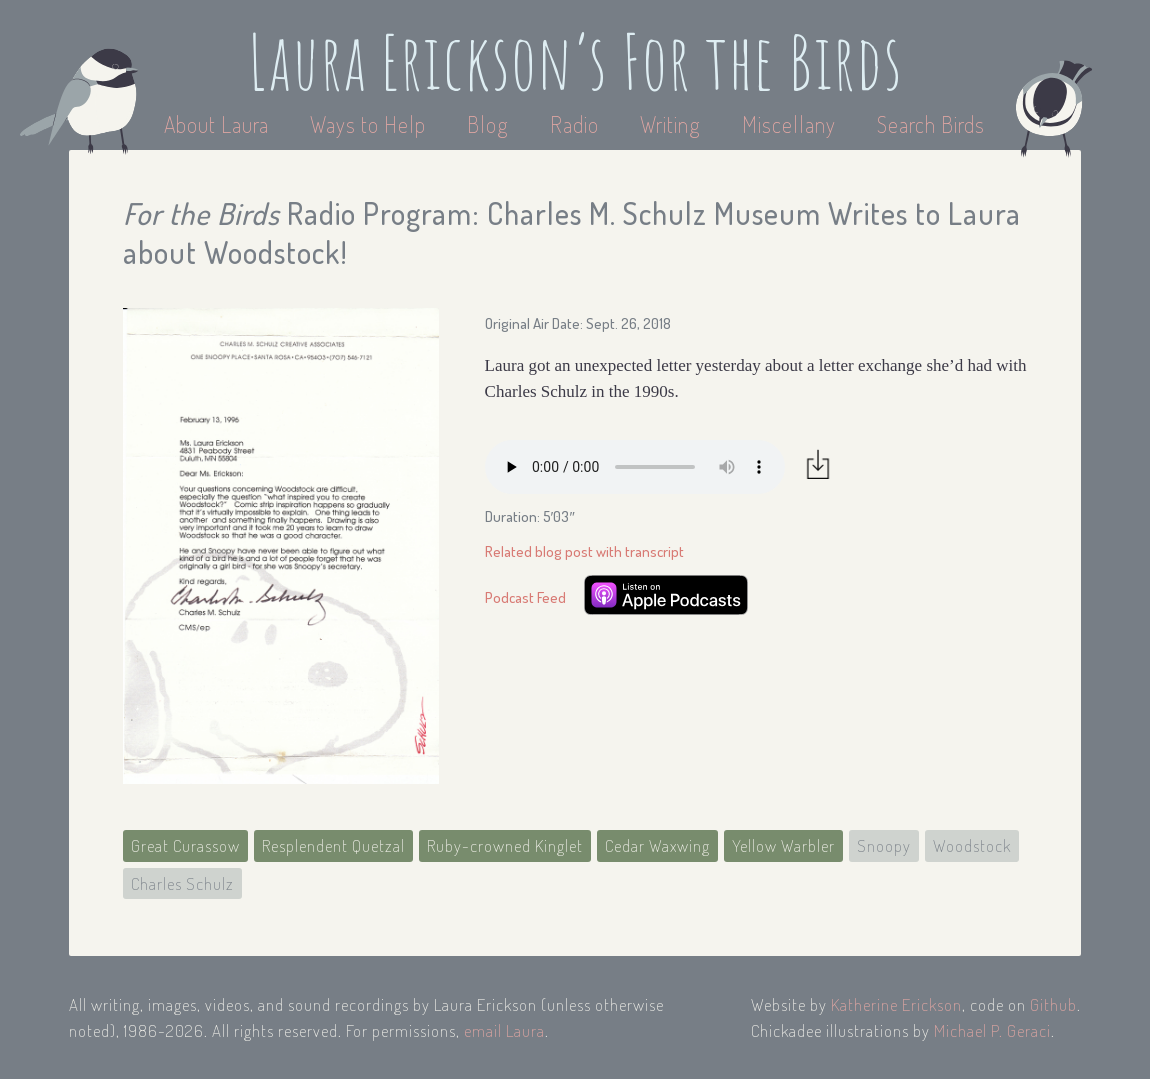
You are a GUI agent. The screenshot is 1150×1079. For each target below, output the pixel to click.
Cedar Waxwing (657, 845)
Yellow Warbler (783, 845)
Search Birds (931, 124)
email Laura (504, 1030)
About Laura (219, 124)
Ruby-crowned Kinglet (505, 845)
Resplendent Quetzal (333, 845)
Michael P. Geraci (992, 1030)
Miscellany (789, 124)
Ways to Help (370, 124)
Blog (488, 124)
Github (1053, 1004)
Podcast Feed (525, 597)
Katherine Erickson (896, 1004)
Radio (577, 124)
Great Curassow (185, 845)
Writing (670, 124)
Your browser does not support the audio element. (635, 467)
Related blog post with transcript (584, 551)
